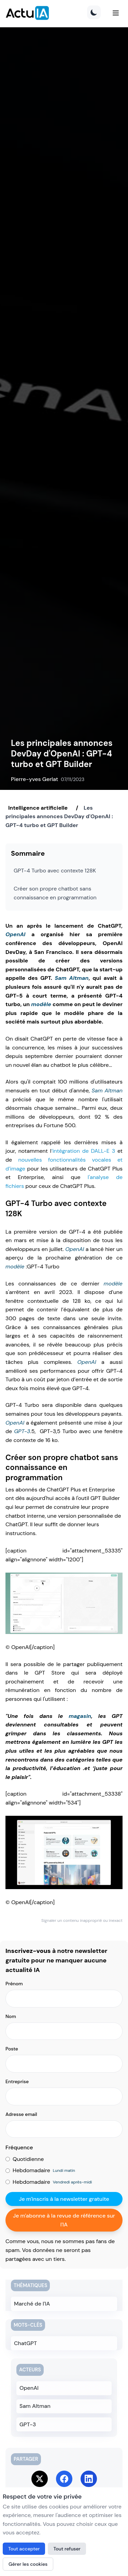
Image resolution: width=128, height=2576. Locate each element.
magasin (80, 1716)
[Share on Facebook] (64, 2479)
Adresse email (21, 2114)
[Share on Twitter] (39, 2479)
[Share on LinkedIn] (89, 2479)
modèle (41, 1004)
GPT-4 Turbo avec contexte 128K (55, 870)
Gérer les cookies (28, 2564)
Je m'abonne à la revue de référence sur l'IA (64, 2220)
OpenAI (15, 934)
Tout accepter (24, 2549)
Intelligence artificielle (38, 807)
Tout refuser (67, 2549)
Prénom (14, 1984)
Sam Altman (72, 978)
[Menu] (116, 13)
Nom (10, 2016)
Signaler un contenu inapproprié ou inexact (82, 1920)
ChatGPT (25, 2343)
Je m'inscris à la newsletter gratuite (64, 2199)
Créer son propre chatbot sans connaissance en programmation (55, 893)
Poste (11, 2049)
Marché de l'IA (32, 2303)
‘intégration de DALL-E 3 (83, 1150)
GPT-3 (22, 1431)
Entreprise (17, 2081)
